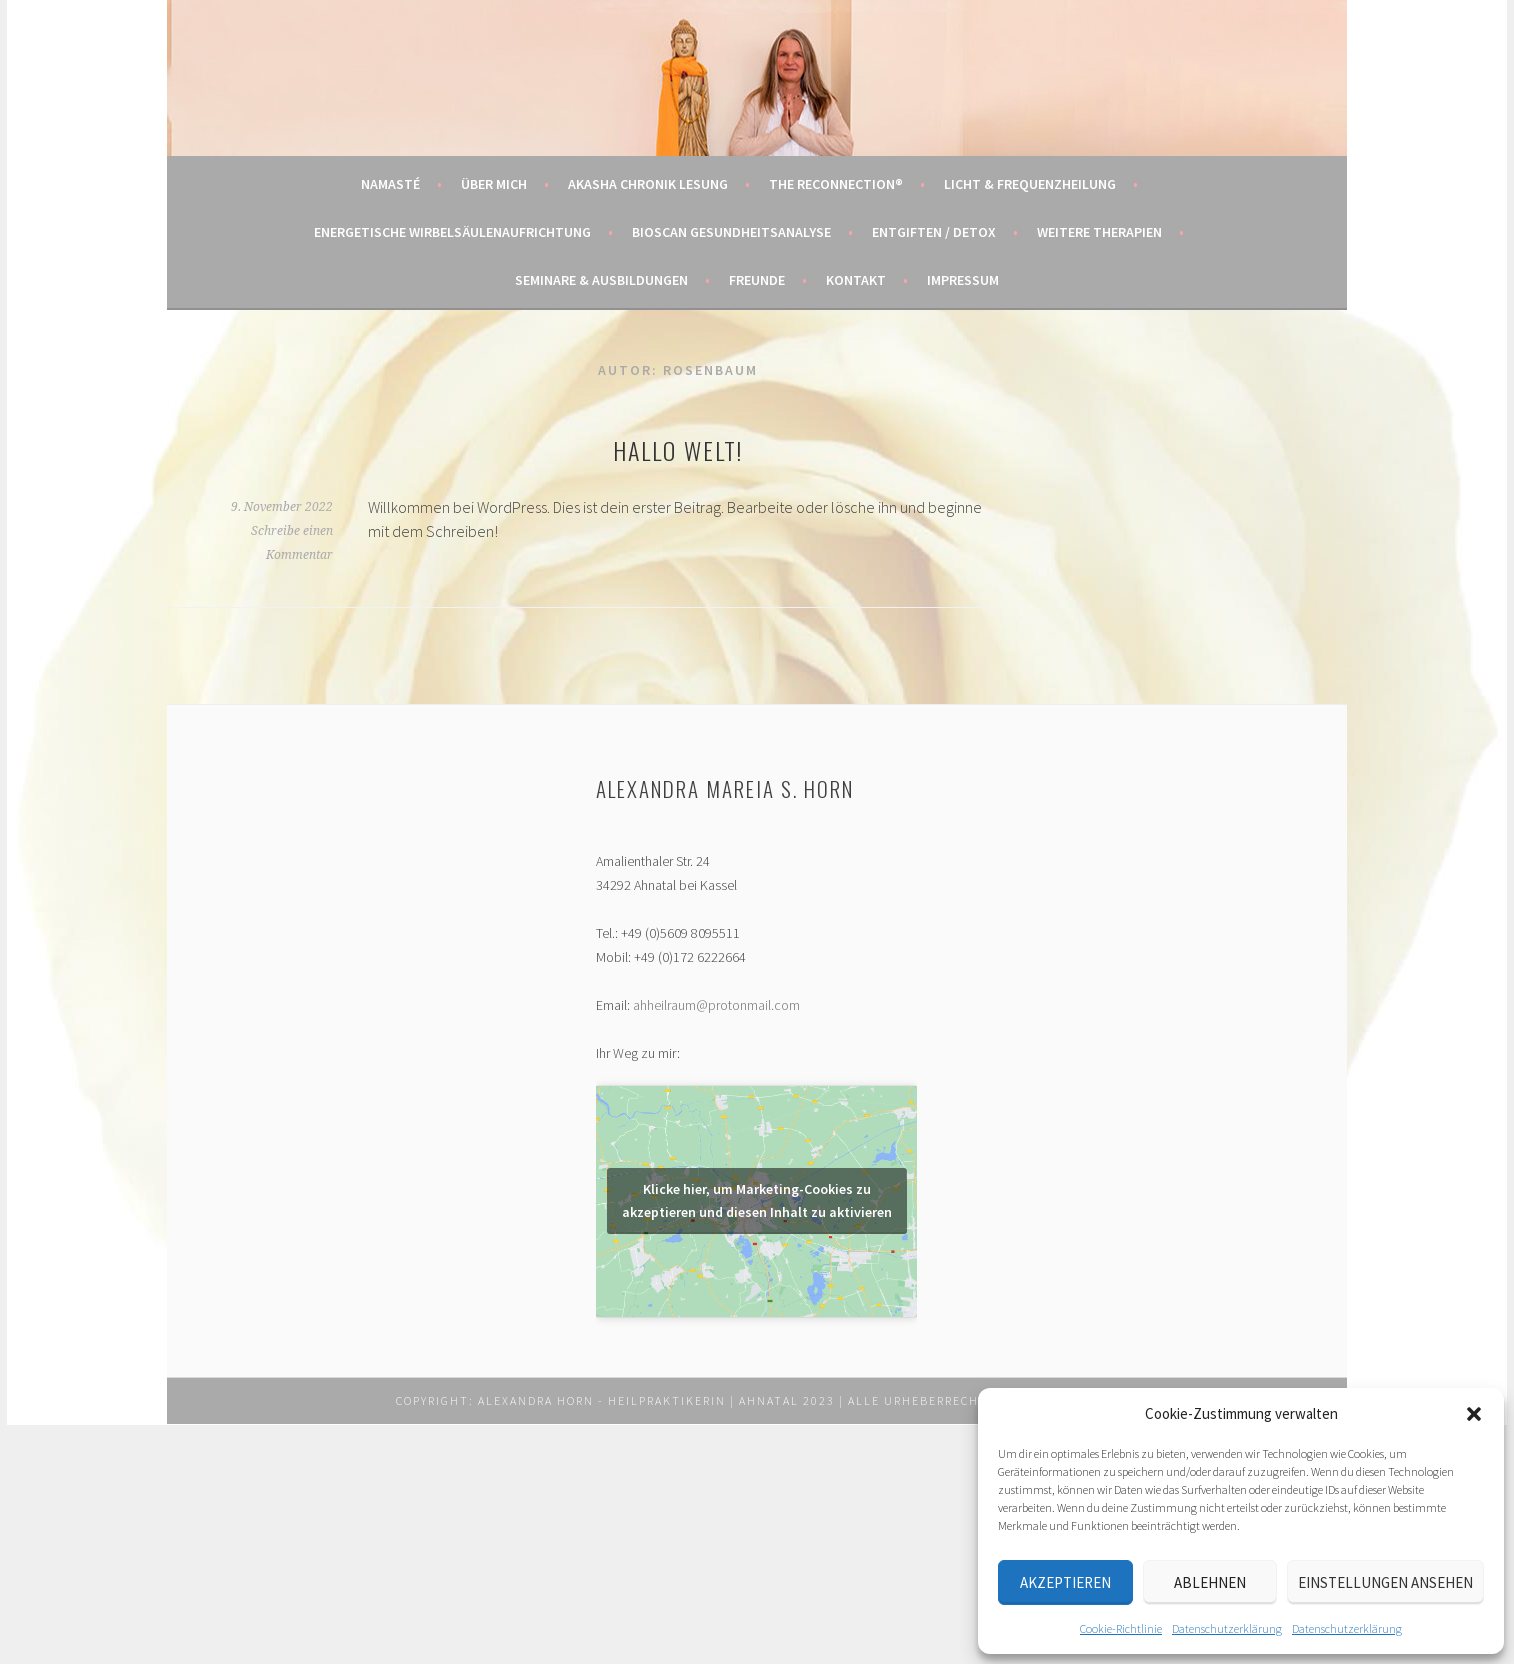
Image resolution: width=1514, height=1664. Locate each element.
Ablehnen (1210, 1582)
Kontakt (856, 280)
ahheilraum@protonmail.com (716, 1005)
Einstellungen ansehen (1385, 1582)
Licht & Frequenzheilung (1030, 184)
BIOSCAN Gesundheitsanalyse (731, 232)
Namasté (390, 184)
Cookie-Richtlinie (1121, 1628)
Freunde (757, 280)
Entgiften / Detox (934, 232)
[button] (1474, 1414)
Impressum (963, 280)
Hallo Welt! (678, 450)
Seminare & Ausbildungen (601, 280)
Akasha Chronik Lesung (648, 184)
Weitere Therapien (1099, 232)
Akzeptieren (1065, 1582)
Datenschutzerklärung (1227, 1628)
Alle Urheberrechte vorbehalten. (973, 1400)
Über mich (494, 184)
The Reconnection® (836, 184)
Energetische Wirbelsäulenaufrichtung (452, 232)
